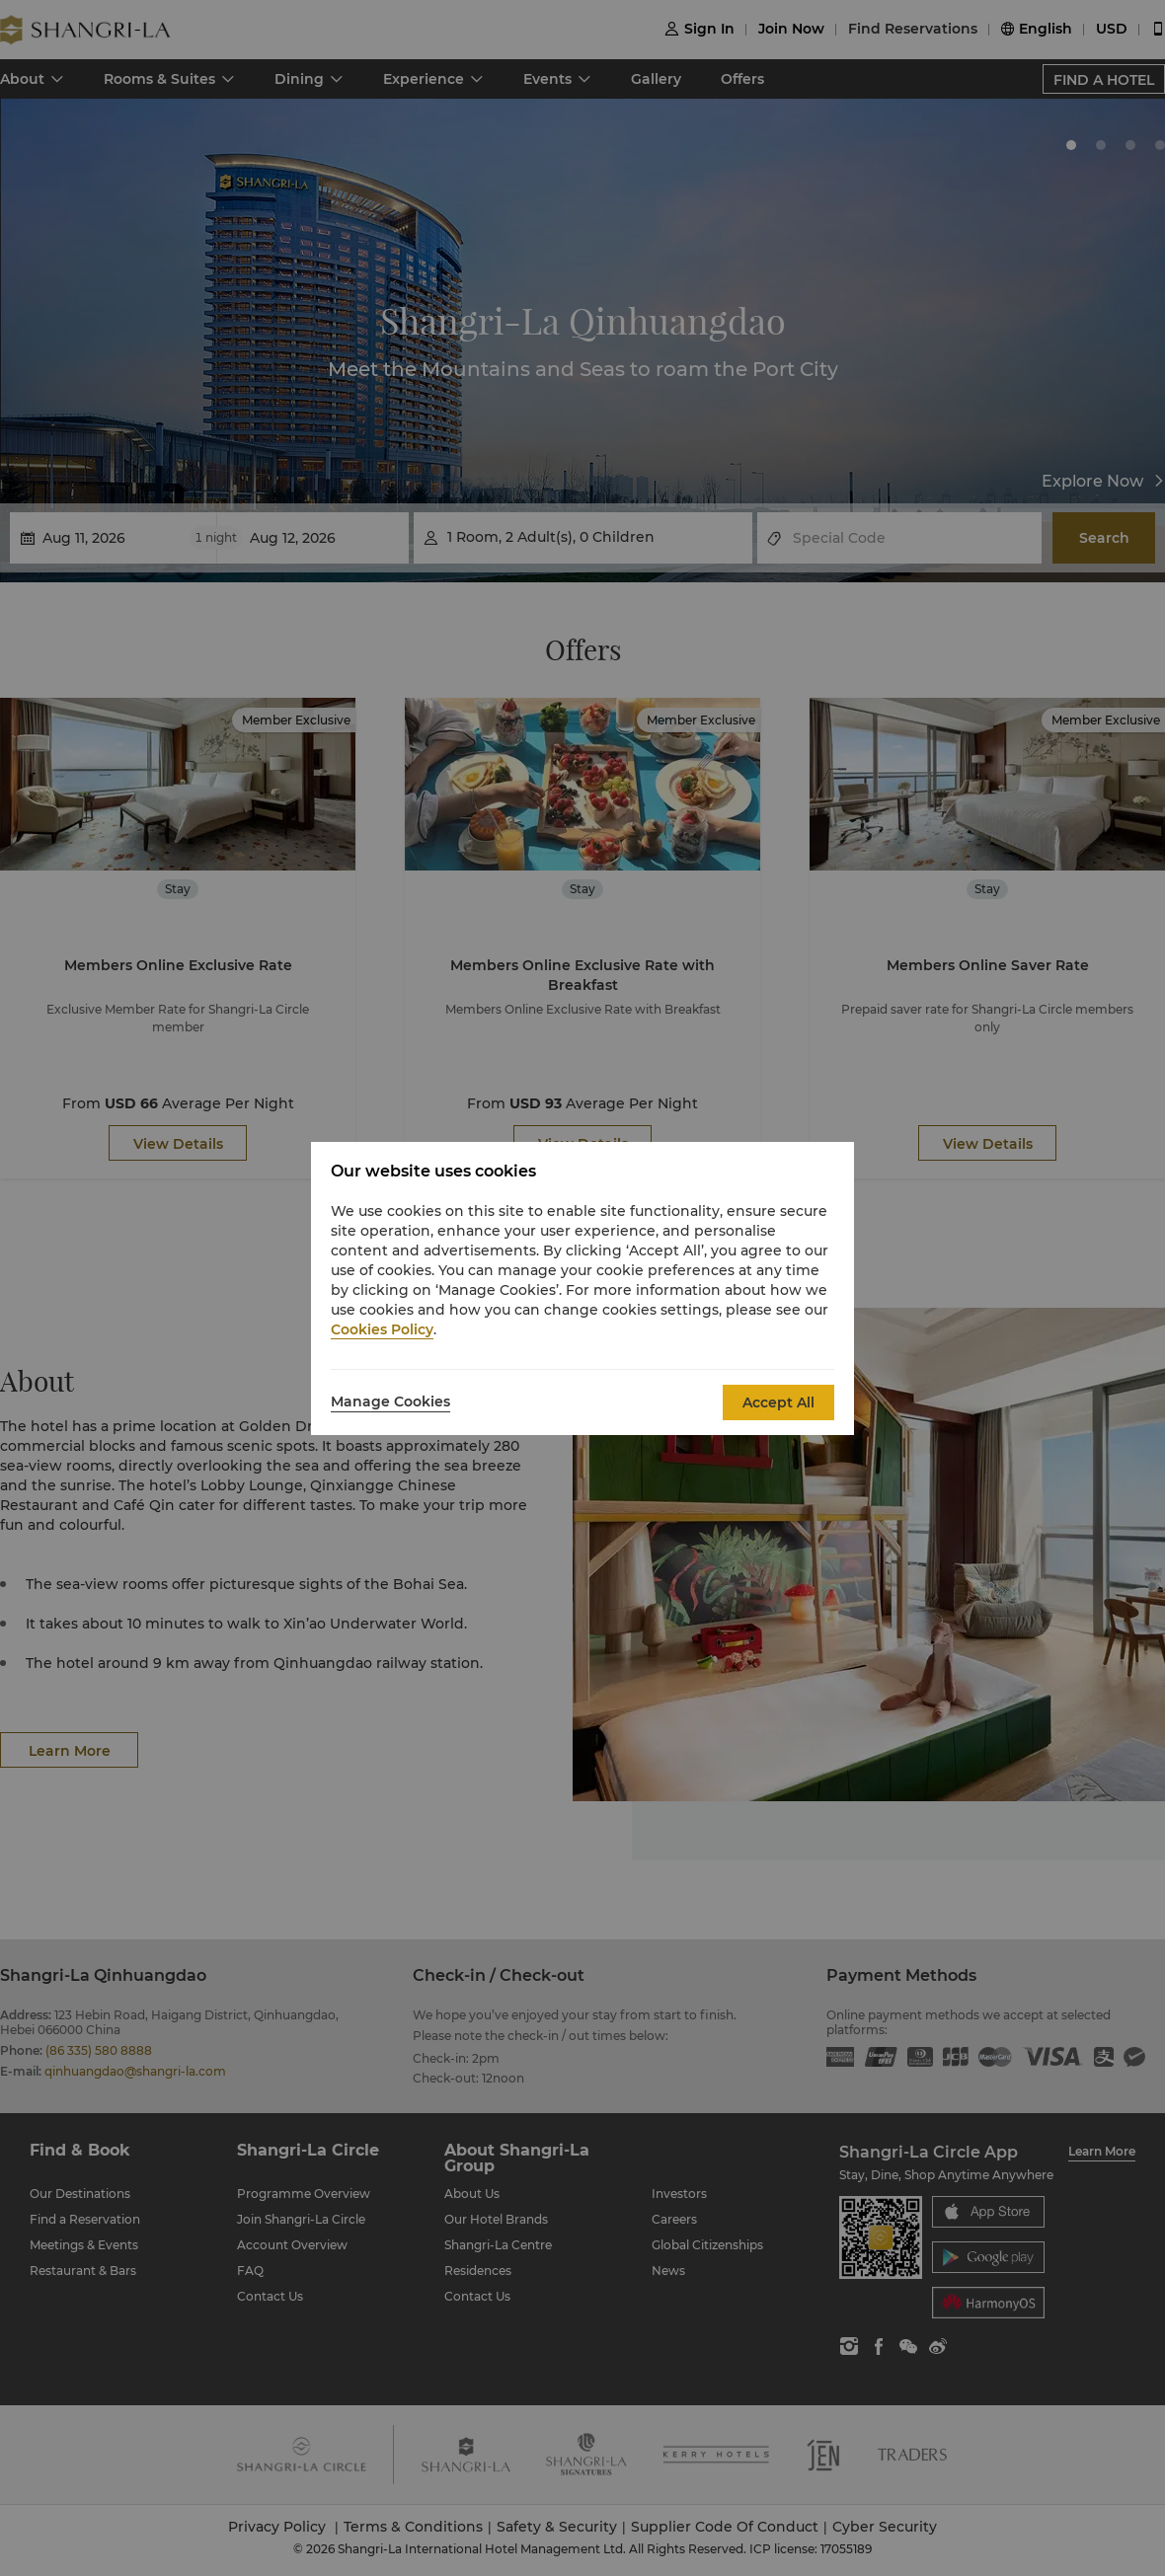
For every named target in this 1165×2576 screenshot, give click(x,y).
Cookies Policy (382, 1329)
